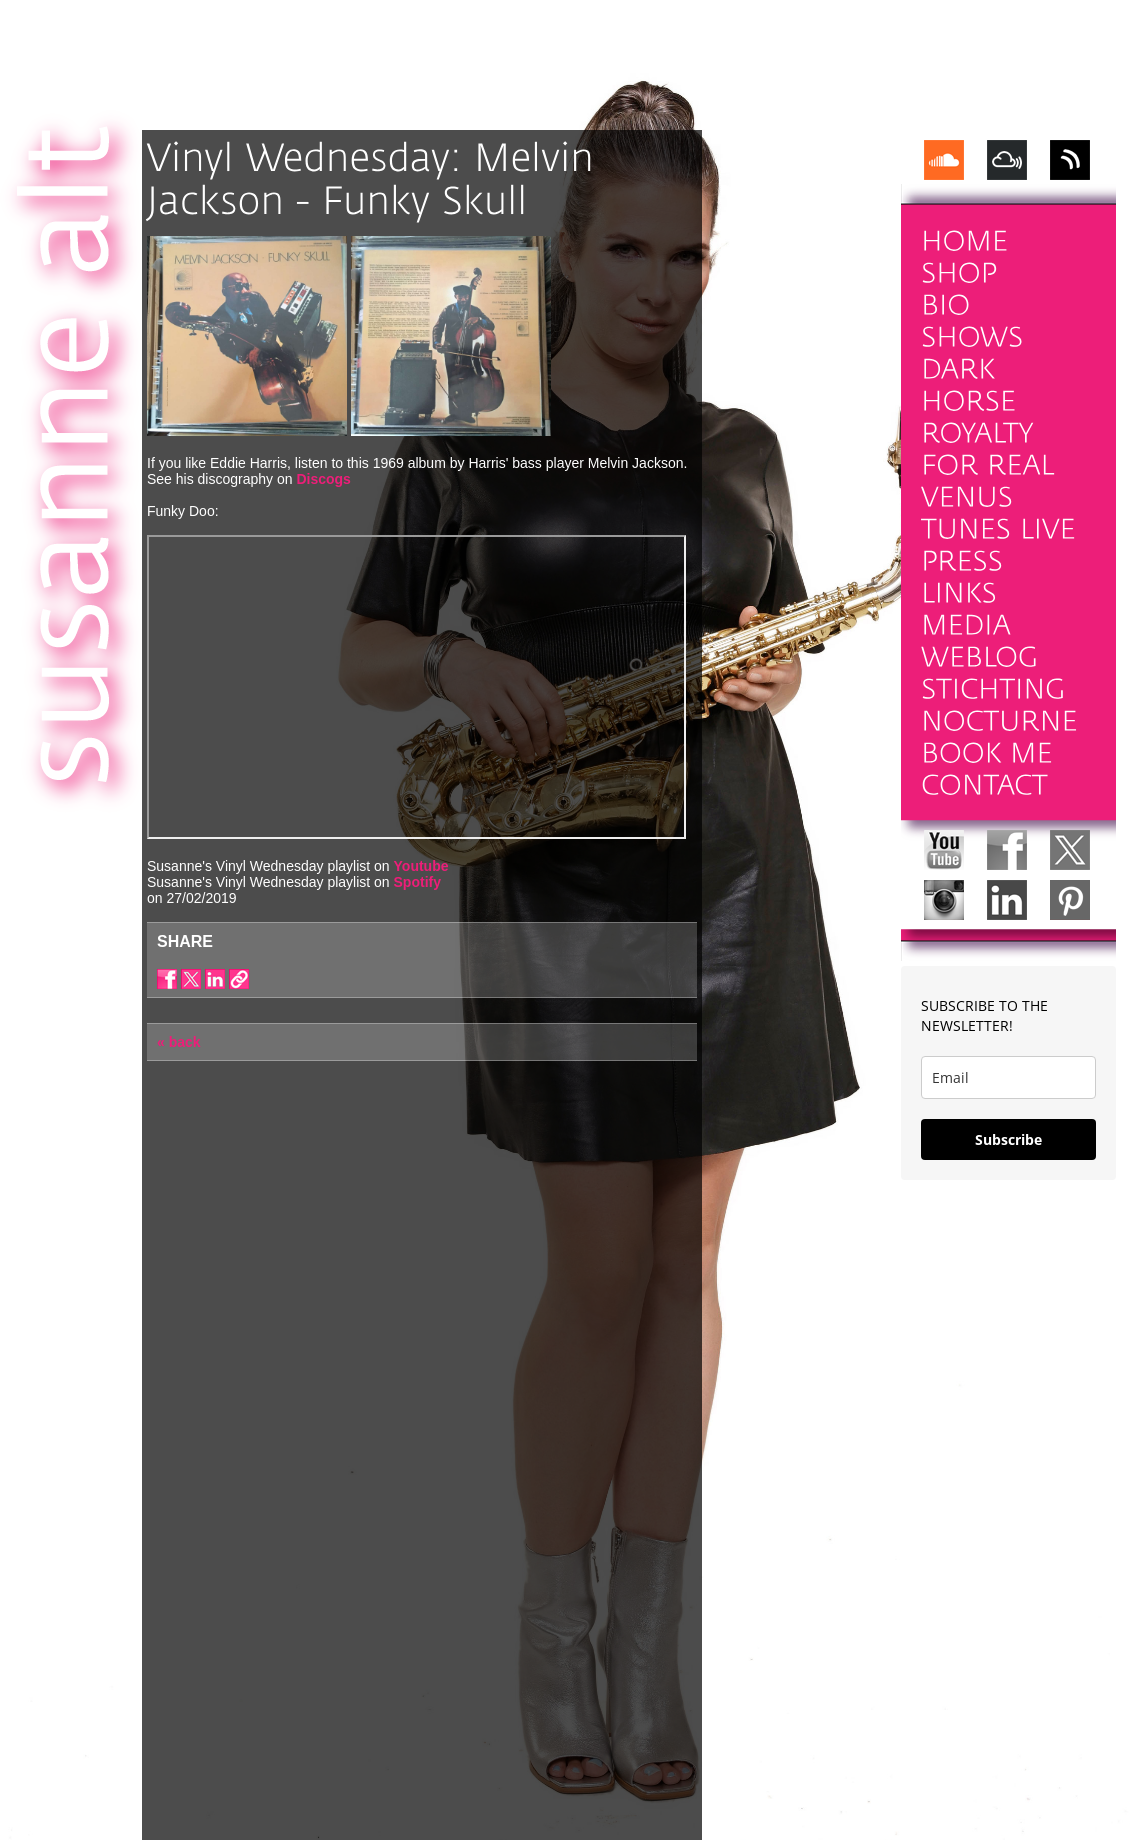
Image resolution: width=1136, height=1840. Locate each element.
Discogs (323, 479)
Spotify (417, 882)
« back (179, 1042)
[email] (1008, 1077)
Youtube (421, 866)
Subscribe (1008, 1139)
